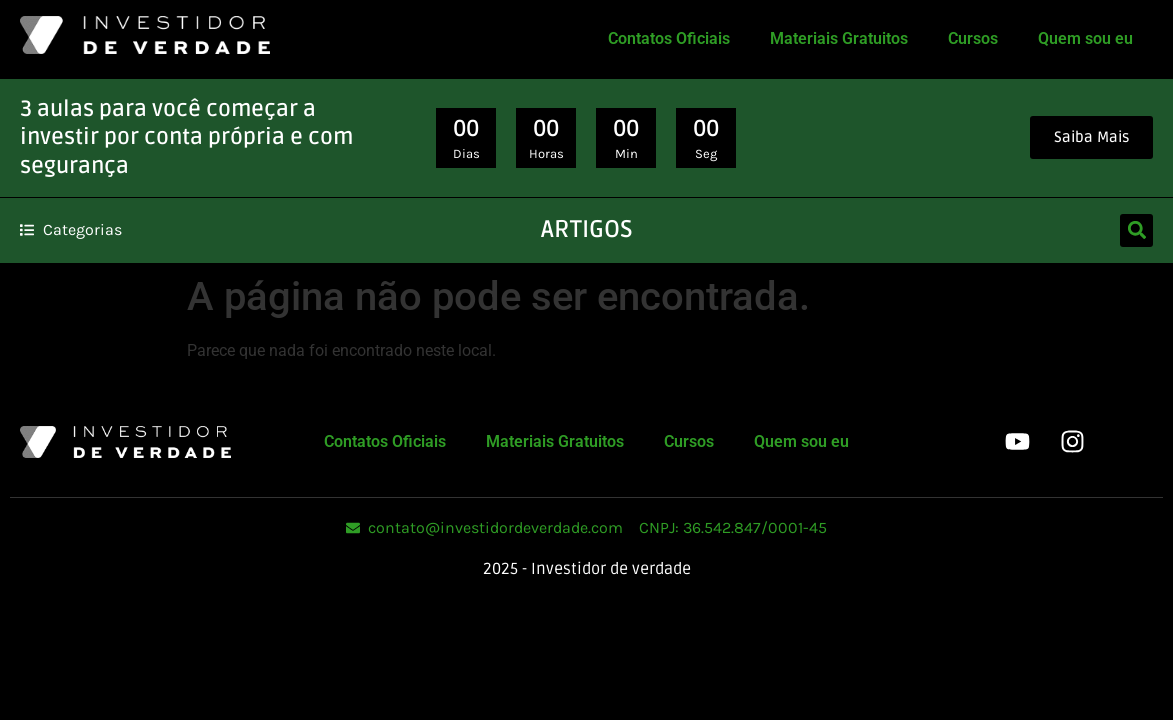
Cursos (973, 38)
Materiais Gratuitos (839, 38)
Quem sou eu (1085, 38)
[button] (1136, 230)
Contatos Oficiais (669, 38)
